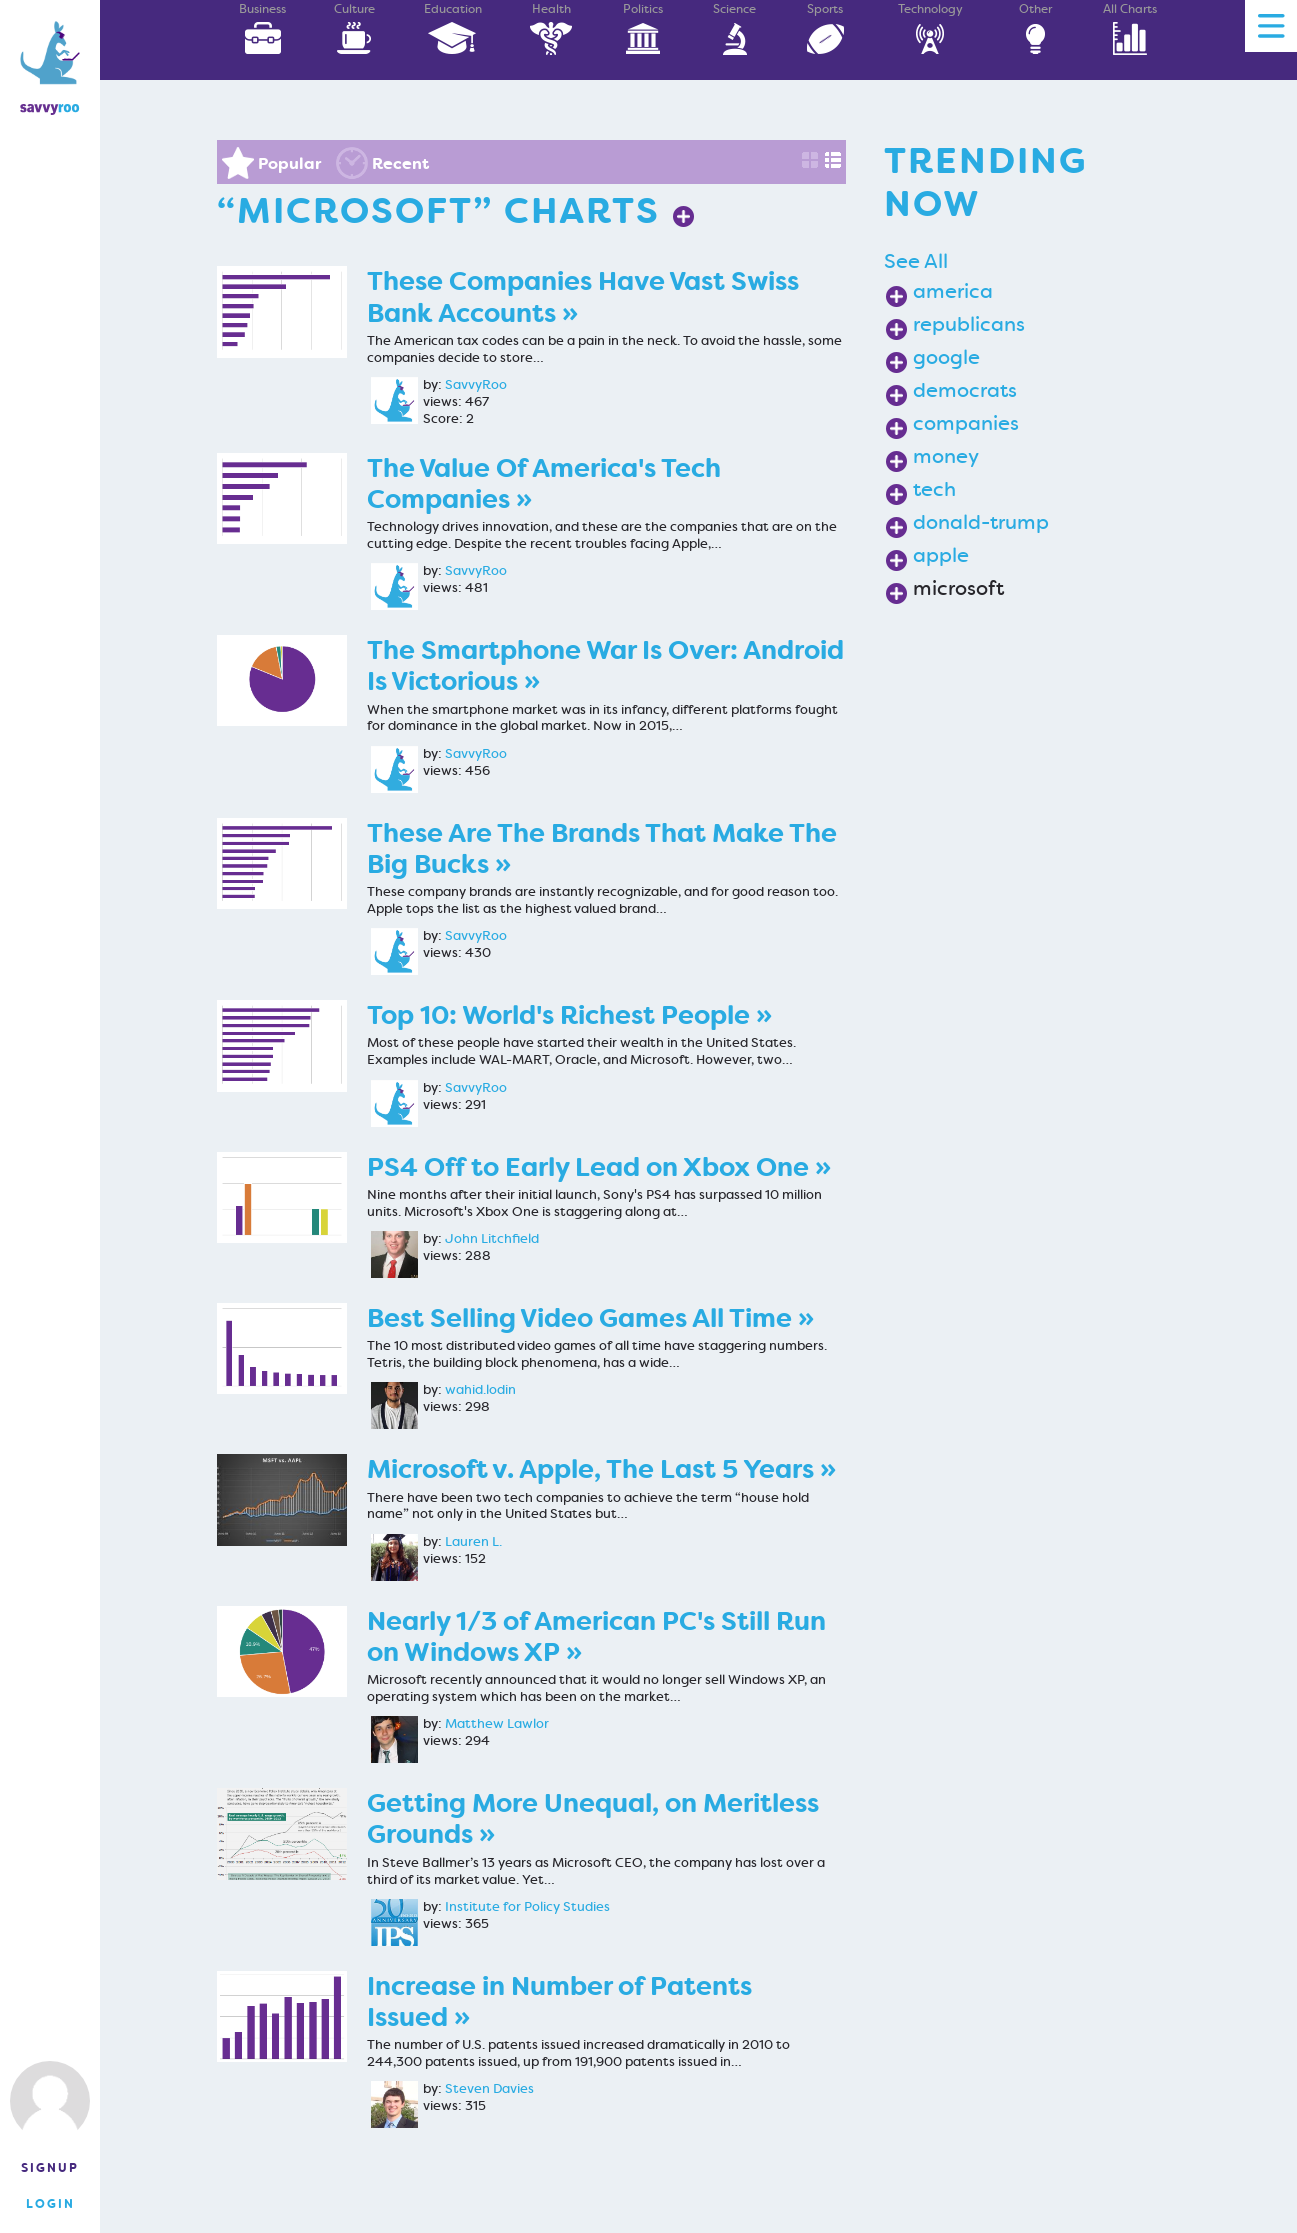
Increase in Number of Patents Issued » (559, 2002)
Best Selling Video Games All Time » (590, 1318)
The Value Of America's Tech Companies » (544, 484)
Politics (643, 28)
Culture (354, 28)
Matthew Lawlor (497, 1724)
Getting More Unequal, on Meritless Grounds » (593, 1819)
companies (966, 423)
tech (934, 489)
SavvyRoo (476, 385)
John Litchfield (492, 1239)
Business (263, 28)
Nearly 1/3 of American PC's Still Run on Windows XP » (596, 1637)
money (946, 456)
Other (1035, 28)
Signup (50, 2168)
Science (734, 28)
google (946, 357)
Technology (930, 28)
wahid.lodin (480, 1390)
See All (916, 261)
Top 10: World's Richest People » (569, 1015)
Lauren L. (473, 1542)
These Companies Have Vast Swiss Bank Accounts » (583, 297)
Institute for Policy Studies (527, 1907)
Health (551, 28)
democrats (965, 390)
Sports (825, 28)
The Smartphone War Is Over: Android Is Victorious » (605, 666)
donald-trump (981, 522)
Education (453, 28)
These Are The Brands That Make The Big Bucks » (602, 849)
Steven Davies (489, 2089)
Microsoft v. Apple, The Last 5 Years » (601, 1469)
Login (50, 2204)
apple (941, 555)
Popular (289, 163)
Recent (400, 163)
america (953, 291)
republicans (969, 324)
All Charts (1130, 28)
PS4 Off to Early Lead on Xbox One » (599, 1167)
